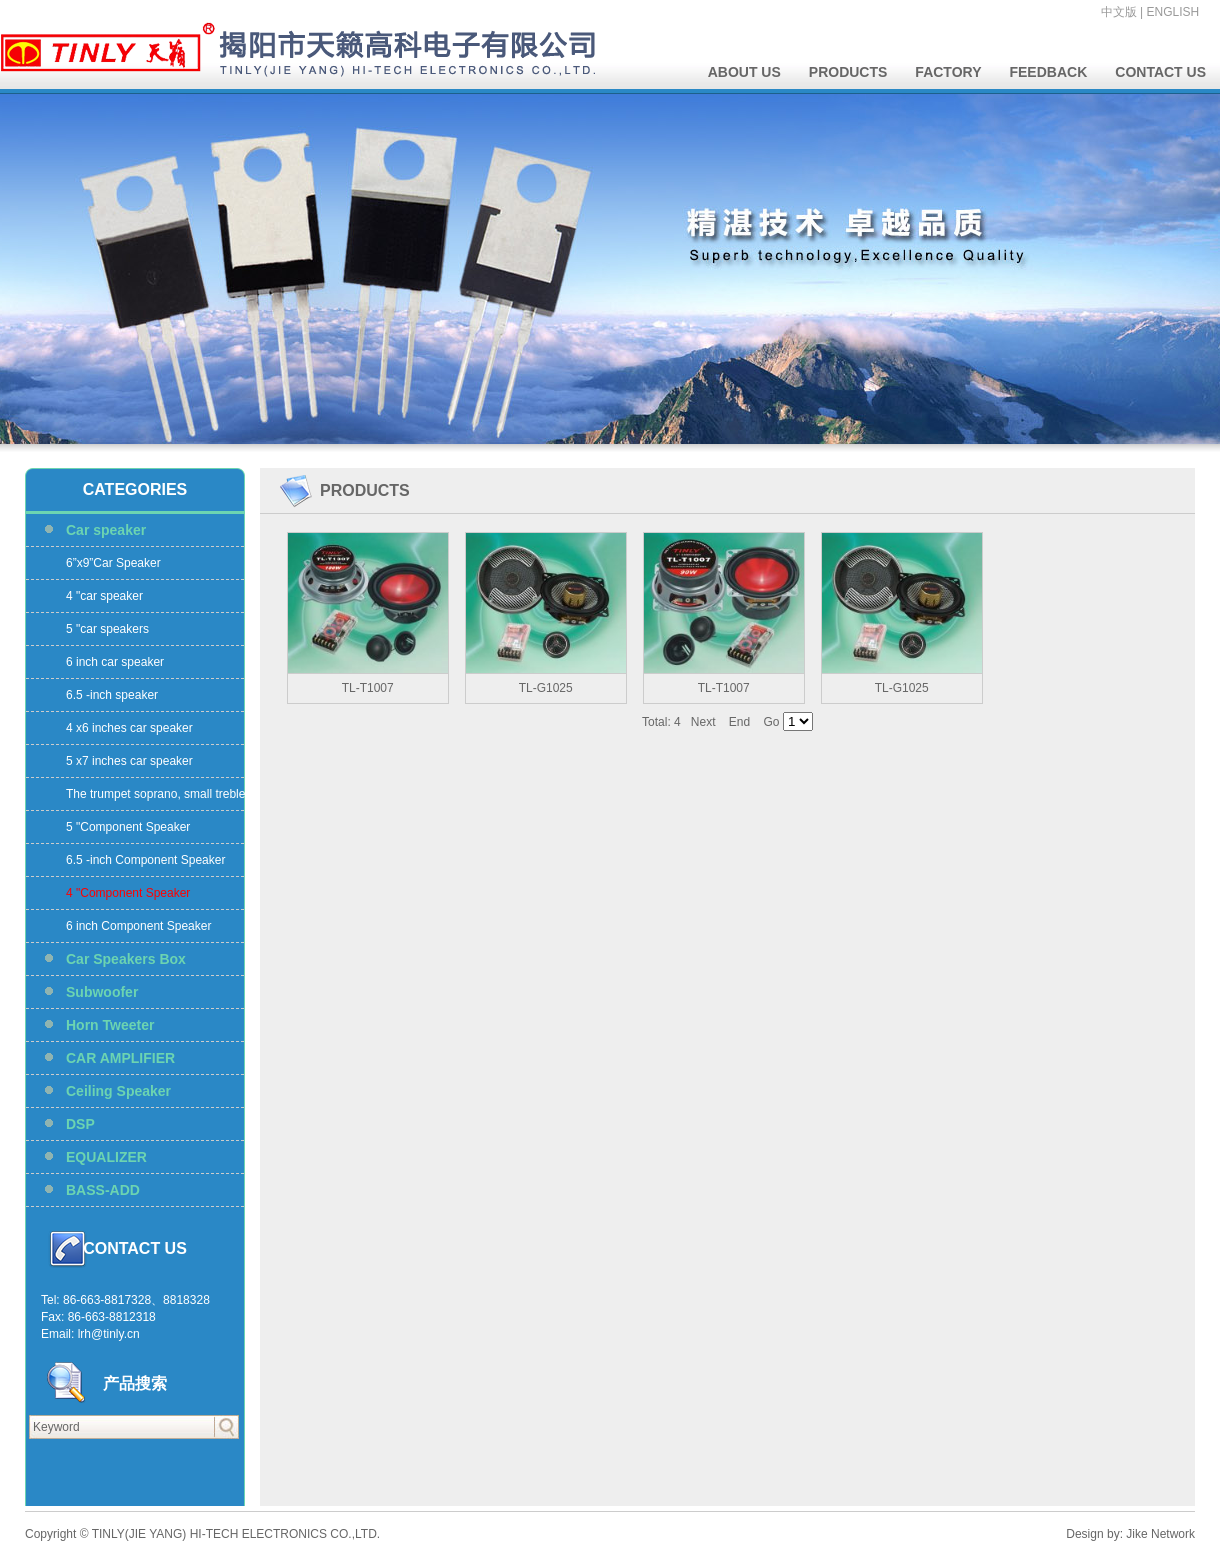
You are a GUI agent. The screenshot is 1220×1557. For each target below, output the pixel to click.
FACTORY (948, 72)
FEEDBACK (1048, 72)
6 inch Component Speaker (138, 926)
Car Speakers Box (126, 959)
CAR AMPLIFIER (120, 1058)
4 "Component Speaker (128, 893)
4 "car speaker (104, 596)
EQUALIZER (106, 1157)
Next (703, 722)
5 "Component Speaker (128, 827)
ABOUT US (744, 72)
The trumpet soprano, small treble (155, 794)
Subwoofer (102, 992)
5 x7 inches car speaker (129, 761)
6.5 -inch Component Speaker (145, 860)
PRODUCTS (848, 72)
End (739, 722)
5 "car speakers (107, 629)
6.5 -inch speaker (112, 695)
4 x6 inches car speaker (129, 728)
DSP (80, 1124)
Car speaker (106, 530)
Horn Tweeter (110, 1025)
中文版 (1119, 12)
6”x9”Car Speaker (113, 563)
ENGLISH (1173, 12)
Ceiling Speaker (118, 1091)
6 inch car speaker (115, 662)
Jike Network (1160, 1534)
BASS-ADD (103, 1190)
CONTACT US (1160, 72)
